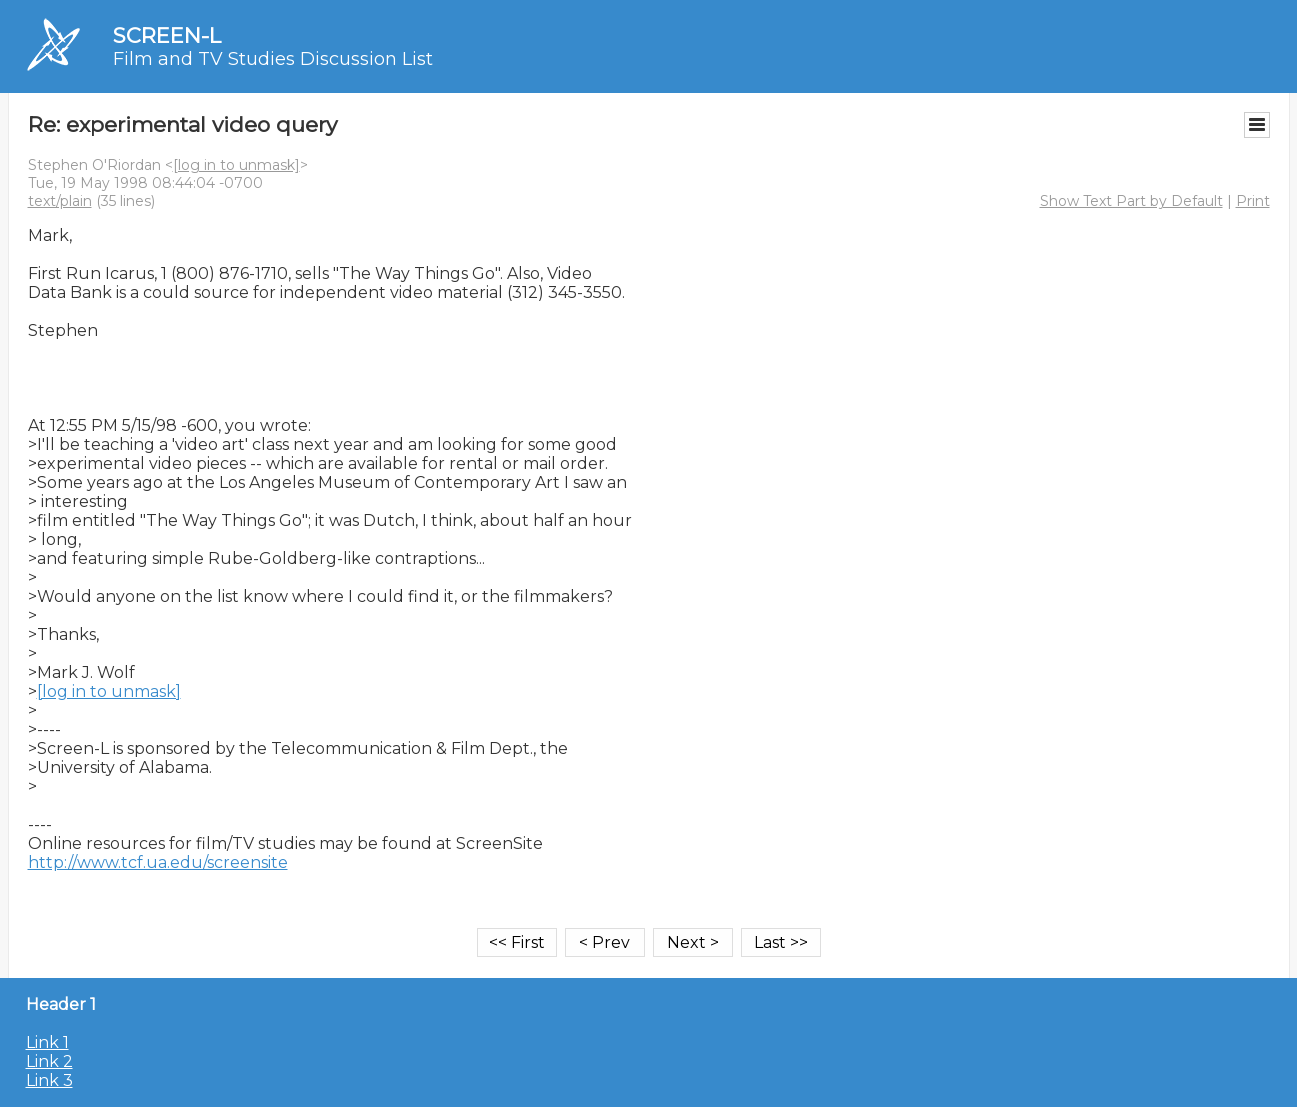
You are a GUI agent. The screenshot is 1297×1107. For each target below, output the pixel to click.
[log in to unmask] (236, 165)
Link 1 (47, 1042)
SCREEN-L (167, 35)
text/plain (60, 201)
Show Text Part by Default (1131, 201)
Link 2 (49, 1061)
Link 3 (49, 1080)
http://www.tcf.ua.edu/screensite (158, 862)
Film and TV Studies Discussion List (273, 59)
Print (1253, 201)
